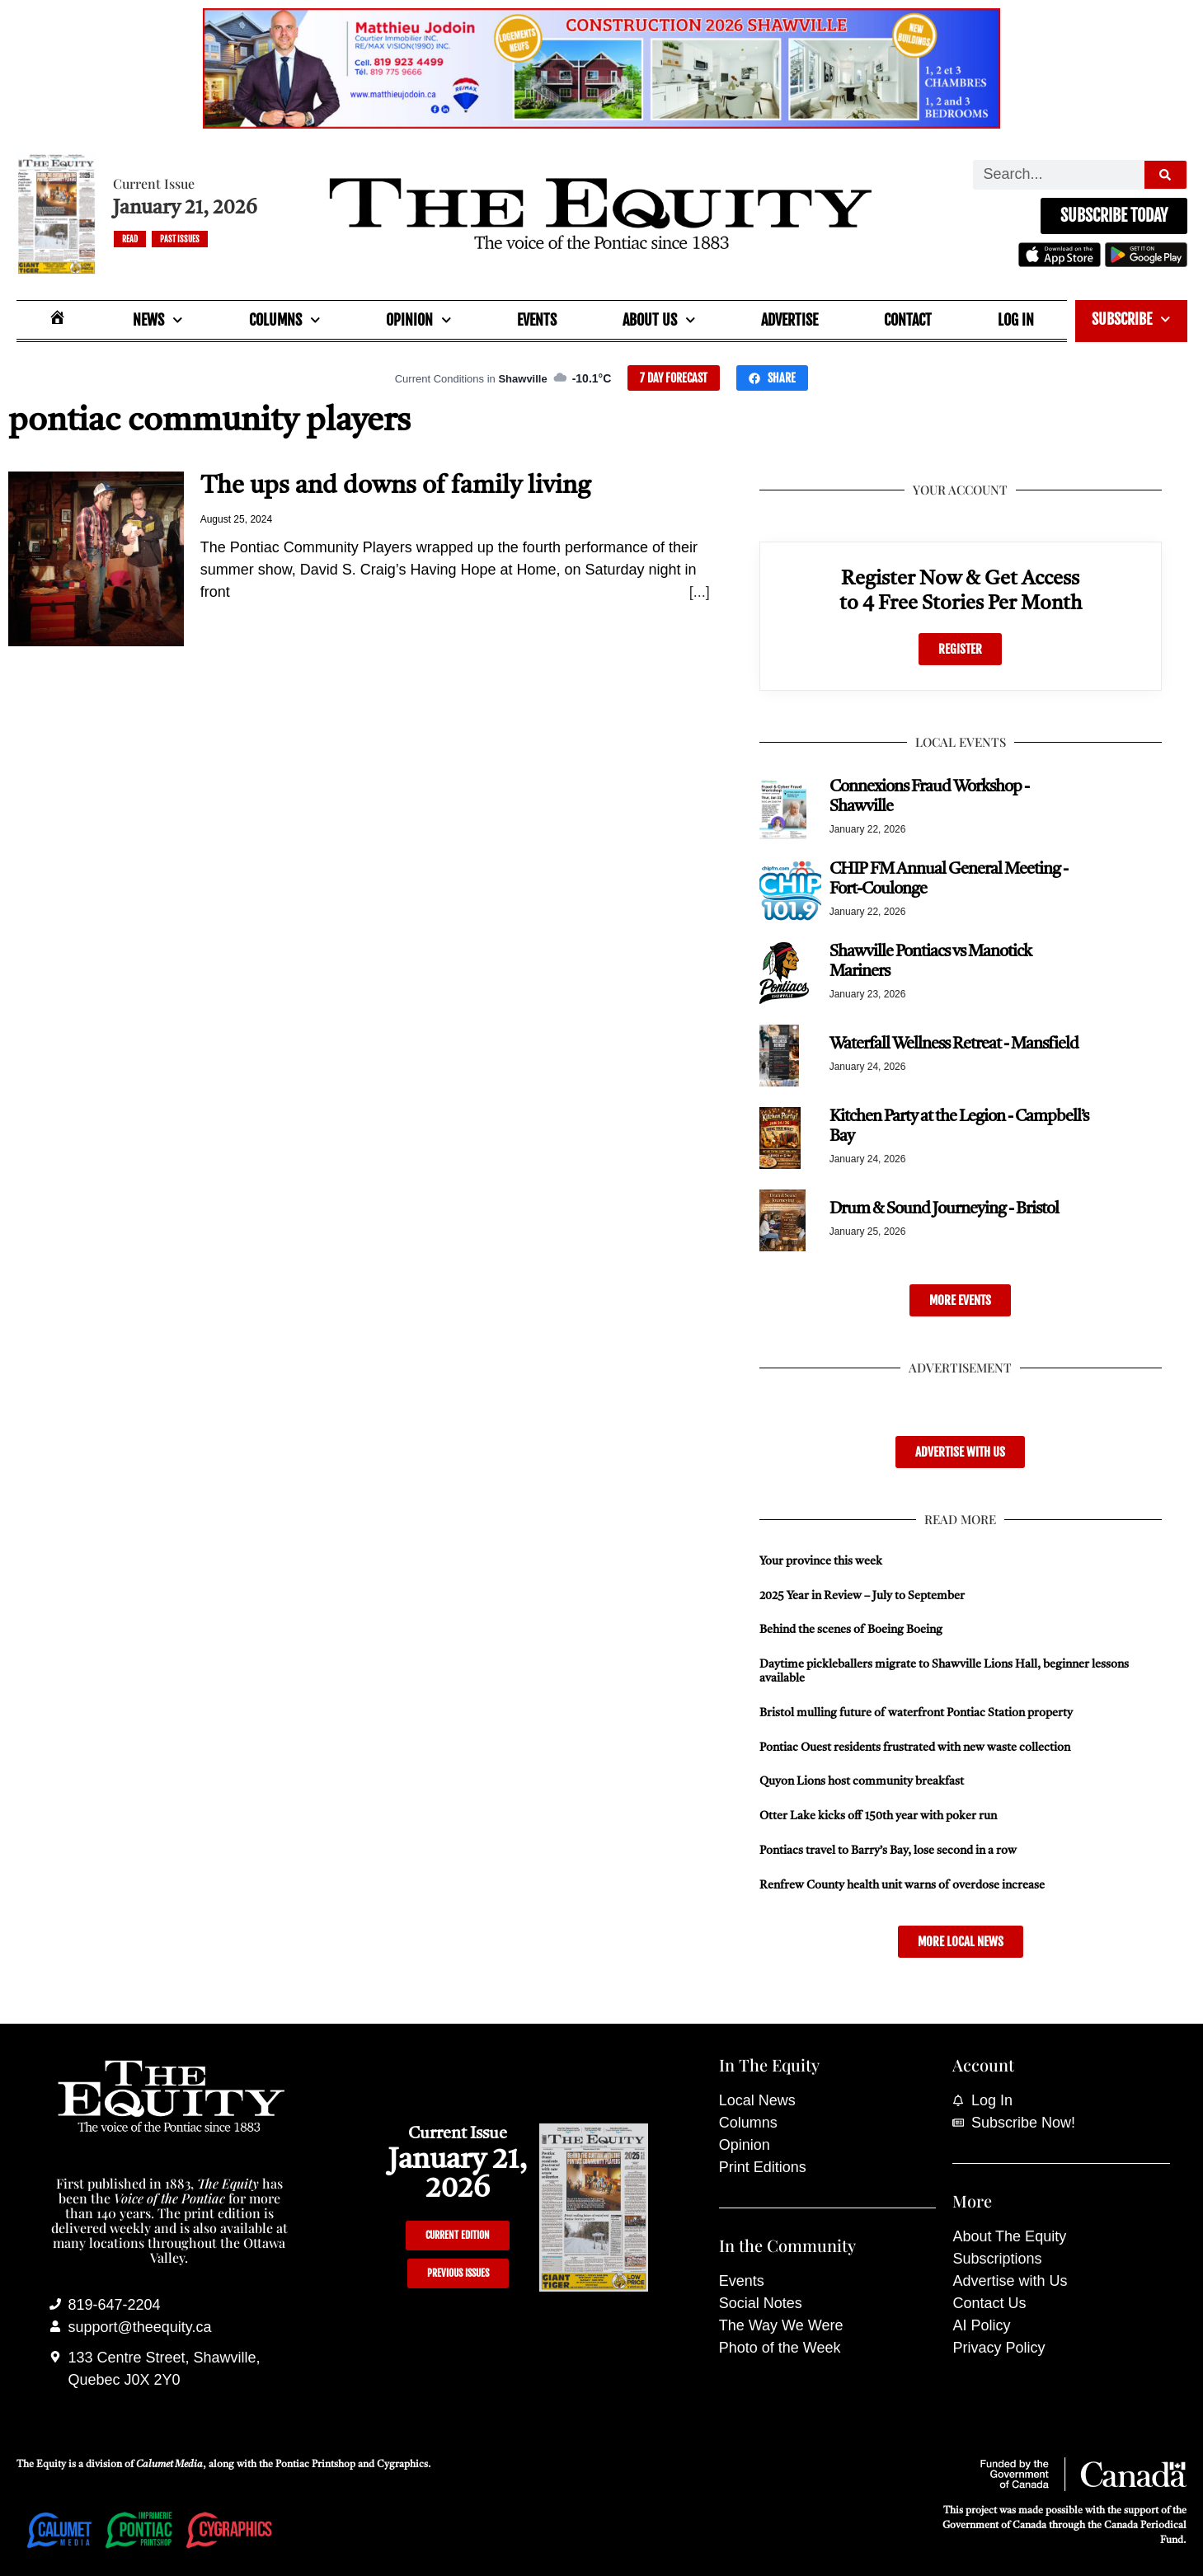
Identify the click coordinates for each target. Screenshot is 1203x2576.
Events (537, 320)
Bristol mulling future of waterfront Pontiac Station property (916, 1713)
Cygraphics (402, 2465)
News (158, 320)
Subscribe (1131, 319)
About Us (659, 320)
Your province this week (820, 1561)
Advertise (789, 320)
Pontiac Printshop (315, 2465)
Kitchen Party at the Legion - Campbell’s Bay (958, 1127)
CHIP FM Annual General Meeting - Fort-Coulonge (948, 879)
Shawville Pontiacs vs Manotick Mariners (930, 962)
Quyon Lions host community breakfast (861, 1781)
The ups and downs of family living (395, 486)
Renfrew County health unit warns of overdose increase (902, 1885)
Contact (908, 320)
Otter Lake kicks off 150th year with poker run (878, 1816)
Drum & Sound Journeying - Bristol (944, 1209)
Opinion (419, 320)
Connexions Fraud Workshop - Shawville (929, 797)
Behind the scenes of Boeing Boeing (850, 1629)
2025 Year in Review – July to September (862, 1596)
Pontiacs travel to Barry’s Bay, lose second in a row (888, 1850)
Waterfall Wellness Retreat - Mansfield (953, 1044)
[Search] (1165, 175)
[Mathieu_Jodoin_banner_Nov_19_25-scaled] (601, 123)
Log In (1016, 320)
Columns (285, 320)
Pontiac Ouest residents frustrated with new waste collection (914, 1747)
